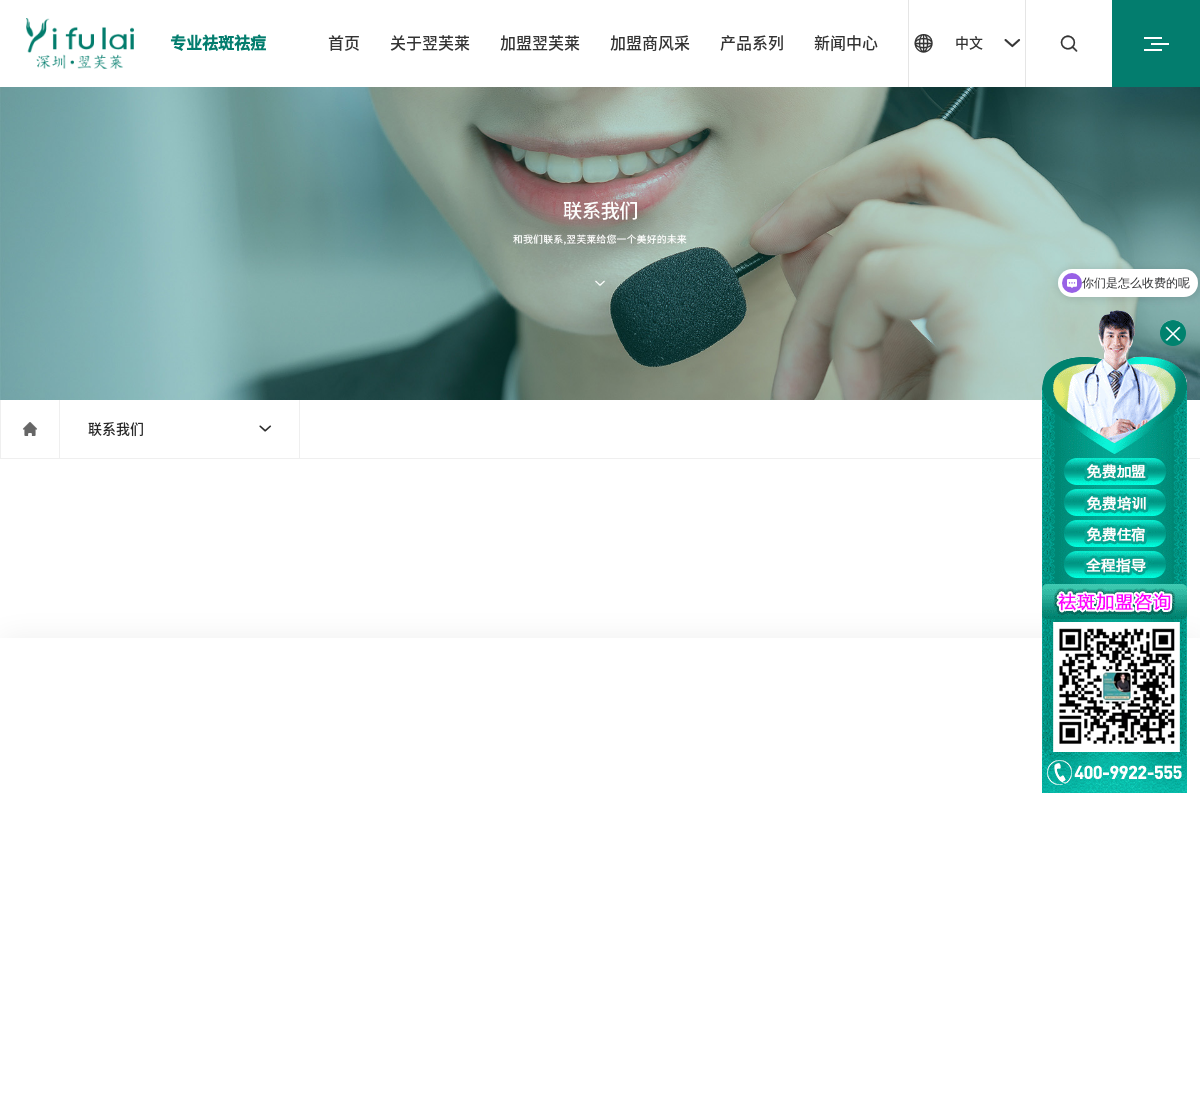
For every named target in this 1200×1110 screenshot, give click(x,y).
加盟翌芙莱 (540, 43)
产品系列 (752, 43)
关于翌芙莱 (430, 43)
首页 (344, 43)
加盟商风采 (650, 43)
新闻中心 (846, 43)
